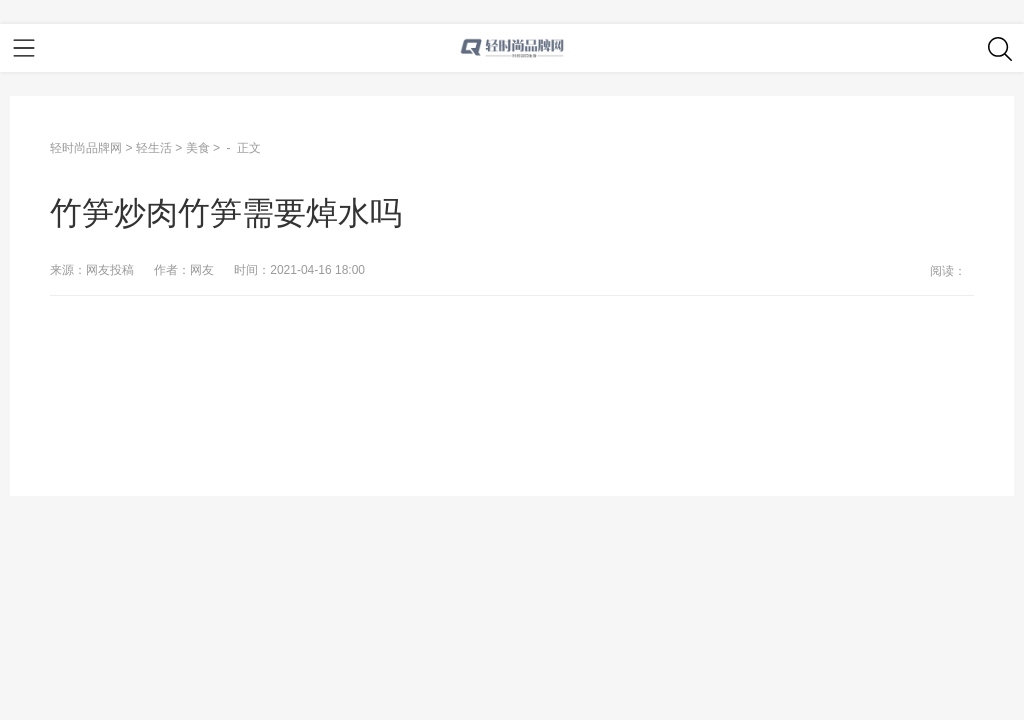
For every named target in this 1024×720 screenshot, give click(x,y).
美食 (198, 148)
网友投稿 (110, 270)
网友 (202, 270)
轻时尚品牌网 (86, 148)
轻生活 (154, 148)
